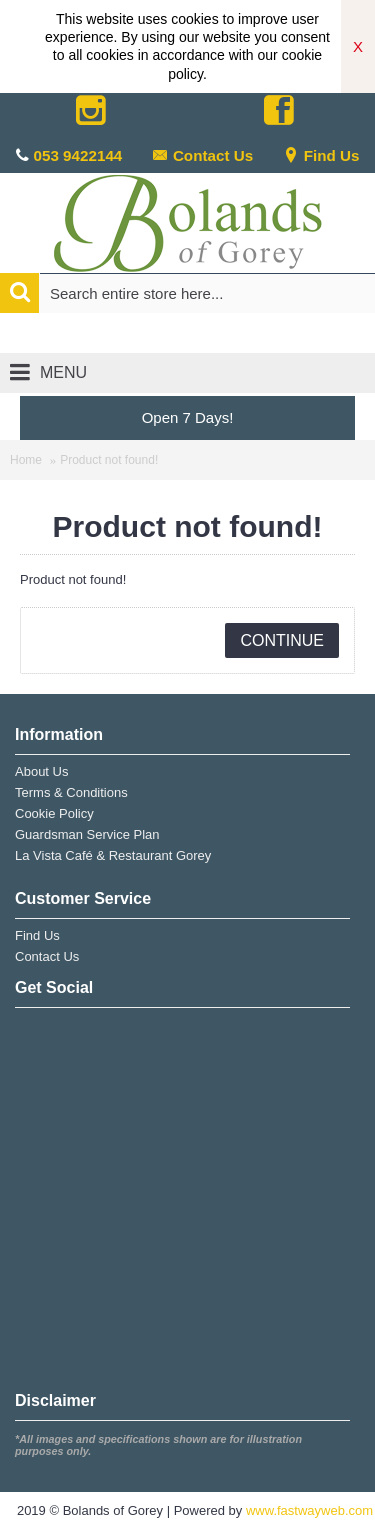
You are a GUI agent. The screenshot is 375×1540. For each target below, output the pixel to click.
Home (26, 460)
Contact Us (202, 155)
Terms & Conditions (71, 792)
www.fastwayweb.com (309, 1510)
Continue (282, 640)
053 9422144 (78, 155)
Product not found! (109, 460)
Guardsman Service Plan (87, 834)
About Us (41, 771)
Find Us (321, 155)
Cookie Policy (54, 813)
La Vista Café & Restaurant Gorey (113, 855)
